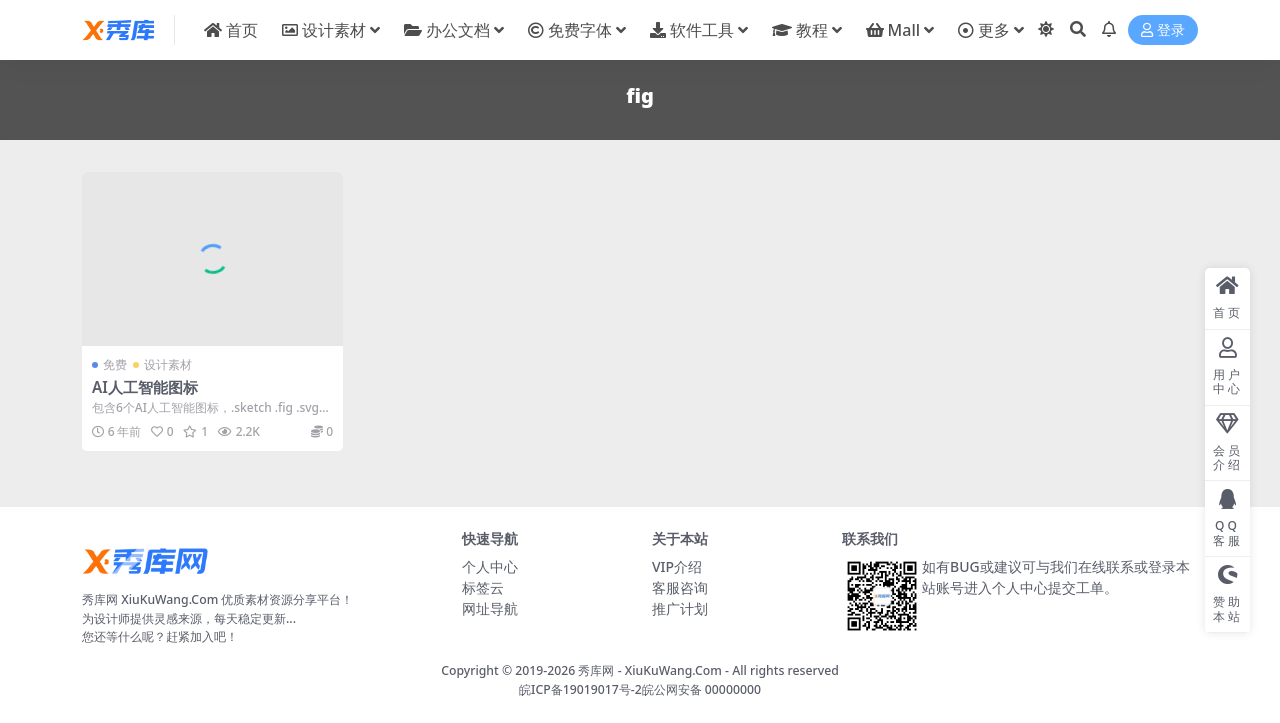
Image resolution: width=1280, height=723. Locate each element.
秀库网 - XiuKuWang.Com (651, 670)
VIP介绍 (677, 566)
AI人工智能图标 (145, 387)
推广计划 (680, 608)
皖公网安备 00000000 (701, 689)
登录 (1163, 30)
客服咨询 (680, 587)
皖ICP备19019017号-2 (580, 689)
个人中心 (490, 566)
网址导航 (490, 608)
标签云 (483, 587)
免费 (115, 364)
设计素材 (168, 364)
